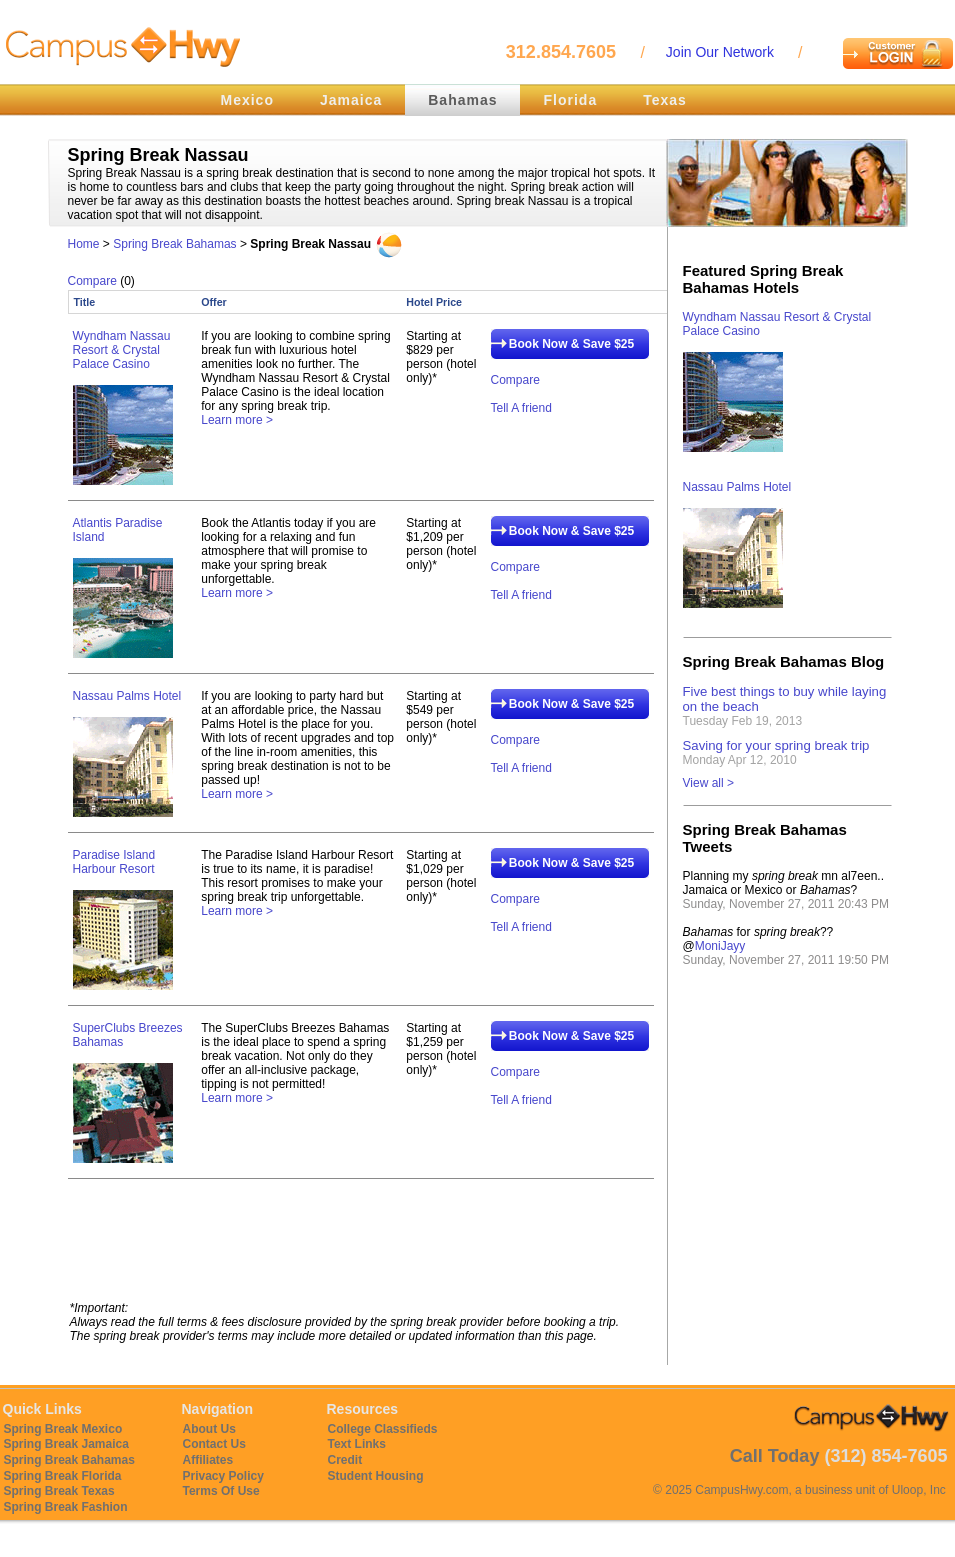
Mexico (247, 100)
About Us (209, 1429)
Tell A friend (521, 408)
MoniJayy (720, 946)
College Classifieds (383, 1429)
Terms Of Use (221, 1491)
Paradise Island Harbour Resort (114, 862)
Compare (92, 281)
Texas (665, 100)
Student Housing (376, 1476)
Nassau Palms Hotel (127, 696)
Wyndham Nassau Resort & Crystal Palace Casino (122, 350)
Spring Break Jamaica (66, 1444)
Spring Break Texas (59, 1491)
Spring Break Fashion (66, 1507)
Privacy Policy (223, 1476)
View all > (708, 783)
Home (84, 244)
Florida (571, 100)
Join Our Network (720, 52)
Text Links (357, 1444)
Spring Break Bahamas (174, 244)
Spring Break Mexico (63, 1429)
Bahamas (462, 100)
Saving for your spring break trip (776, 745)
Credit (345, 1460)
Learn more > (237, 420)
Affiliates (208, 1460)
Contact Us (214, 1444)
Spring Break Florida (63, 1476)
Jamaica (351, 100)
